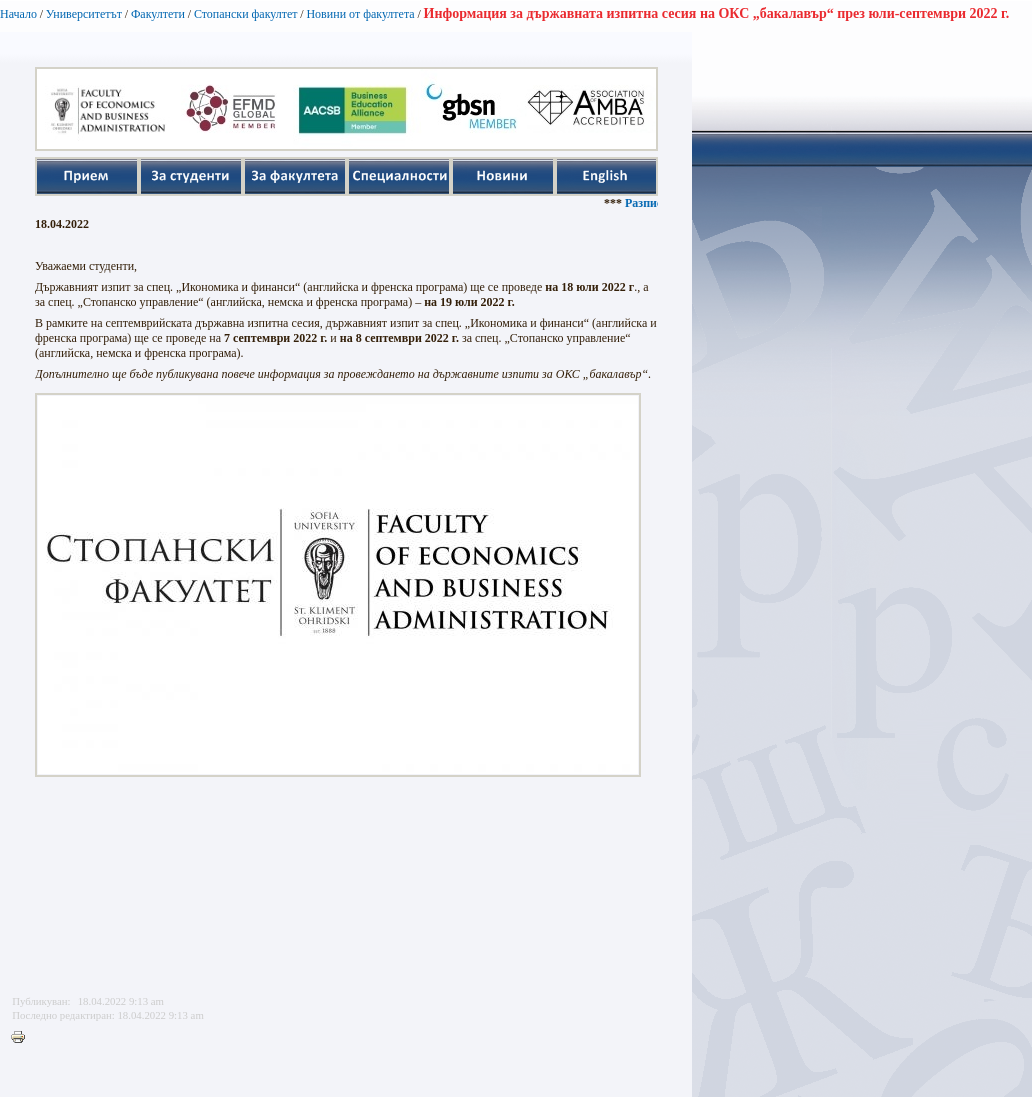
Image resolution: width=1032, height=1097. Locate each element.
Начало (18, 14)
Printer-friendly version (23, 1038)
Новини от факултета (360, 14)
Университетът (84, 14)
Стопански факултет (246, 14)
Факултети (158, 14)
